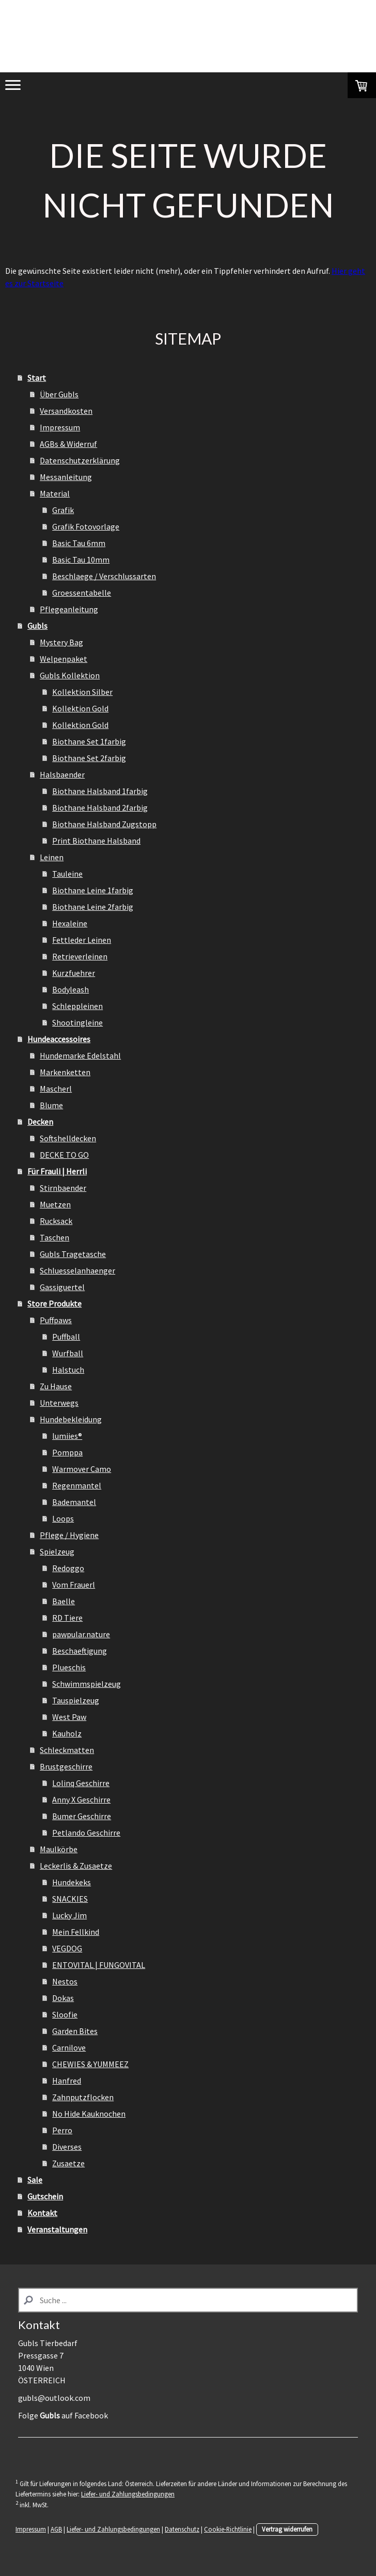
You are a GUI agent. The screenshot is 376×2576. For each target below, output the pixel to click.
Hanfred (66, 2080)
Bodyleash (70, 989)
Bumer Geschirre (81, 1816)
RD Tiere (67, 1617)
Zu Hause (56, 1386)
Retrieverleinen (79, 956)
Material (55, 493)
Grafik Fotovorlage (85, 526)
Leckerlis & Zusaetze (76, 1865)
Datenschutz (182, 2529)
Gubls (37, 625)
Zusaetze (68, 2163)
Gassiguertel (62, 1287)
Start (36, 378)
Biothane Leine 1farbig (92, 890)
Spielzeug (57, 1551)
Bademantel (74, 1502)
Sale (34, 2180)
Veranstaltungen (57, 2229)
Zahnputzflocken (83, 2097)
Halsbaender (62, 774)
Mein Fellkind (75, 1932)
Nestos (64, 1981)
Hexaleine (69, 923)
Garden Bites (75, 2031)
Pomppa (67, 1452)
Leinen (52, 857)
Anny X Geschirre (81, 1799)
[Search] (188, 2300)
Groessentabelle (81, 592)
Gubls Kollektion (70, 675)
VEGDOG (67, 1948)
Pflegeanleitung (69, 609)
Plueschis (69, 1667)
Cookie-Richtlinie (228, 2529)
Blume (51, 1105)
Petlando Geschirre (86, 1832)
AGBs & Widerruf (68, 444)
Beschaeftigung (79, 1651)
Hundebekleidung (71, 1419)
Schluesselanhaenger (77, 1270)
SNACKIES (70, 1899)
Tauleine (67, 873)
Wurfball (67, 1353)
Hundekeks (71, 1882)
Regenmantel (76, 1485)
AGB (56, 2529)
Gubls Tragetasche (73, 1254)
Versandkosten (66, 411)
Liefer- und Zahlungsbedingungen (128, 2494)
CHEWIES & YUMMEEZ (90, 2064)
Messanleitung (66, 477)
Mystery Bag (61, 642)
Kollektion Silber (82, 692)
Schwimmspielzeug (86, 1684)
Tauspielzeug (75, 1700)
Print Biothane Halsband (96, 840)
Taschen (54, 1237)
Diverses (67, 2147)
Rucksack (56, 1221)
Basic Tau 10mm (80, 559)
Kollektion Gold (80, 708)
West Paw (69, 1717)
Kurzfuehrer (73, 973)
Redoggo (68, 1568)
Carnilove (69, 2047)
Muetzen (55, 1204)
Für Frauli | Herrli (57, 1171)
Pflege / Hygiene (69, 1535)
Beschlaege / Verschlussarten (104, 576)
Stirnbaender (63, 1188)
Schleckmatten (67, 1750)
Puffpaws (56, 1320)
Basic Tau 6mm (78, 543)
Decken (40, 1121)
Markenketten (65, 1072)
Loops (63, 1518)
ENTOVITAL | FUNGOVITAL (98, 1965)
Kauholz (67, 1733)
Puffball (66, 1336)
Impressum (60, 427)
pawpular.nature (81, 1634)
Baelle (63, 1601)
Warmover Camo (81, 1469)
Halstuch (68, 1369)
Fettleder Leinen (81, 940)
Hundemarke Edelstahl (80, 1055)
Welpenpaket (63, 659)
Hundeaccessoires (58, 1039)
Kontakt (42, 2213)
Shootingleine (77, 1022)
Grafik (63, 510)
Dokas (63, 1998)
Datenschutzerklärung (80, 460)
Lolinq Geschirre (80, 1783)
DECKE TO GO (64, 1155)
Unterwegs (59, 1403)
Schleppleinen (77, 1006)
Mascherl (56, 1088)
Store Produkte (54, 1303)
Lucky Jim (69, 1915)
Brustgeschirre (66, 1766)
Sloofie (64, 2014)
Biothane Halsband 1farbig (100, 791)
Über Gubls (59, 394)
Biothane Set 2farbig (89, 758)
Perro (62, 2130)
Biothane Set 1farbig (89, 741)
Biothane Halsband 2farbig (100, 807)
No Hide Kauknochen (89, 2113)
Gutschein (45, 2196)
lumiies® (67, 1436)
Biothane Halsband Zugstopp (104, 824)
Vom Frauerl (73, 1584)
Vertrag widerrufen (287, 2529)
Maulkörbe (58, 1849)
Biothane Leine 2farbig (92, 907)
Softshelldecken (68, 1138)
